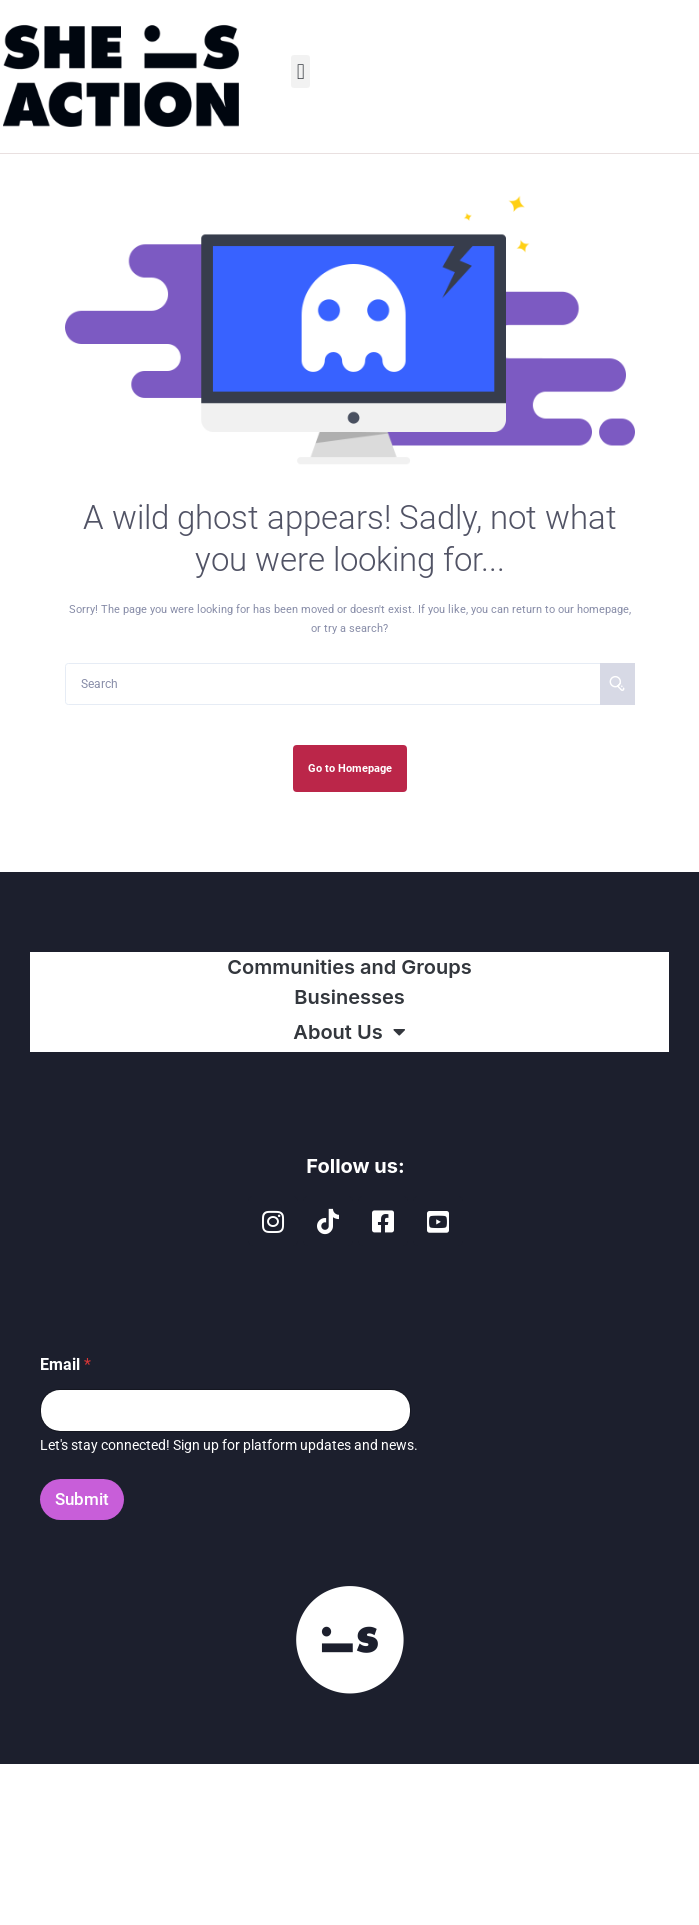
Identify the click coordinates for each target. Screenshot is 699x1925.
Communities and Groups (349, 967)
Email (65, 1364)
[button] (300, 71)
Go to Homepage (350, 768)
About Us (349, 1032)
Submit (82, 1499)
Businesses (349, 997)
